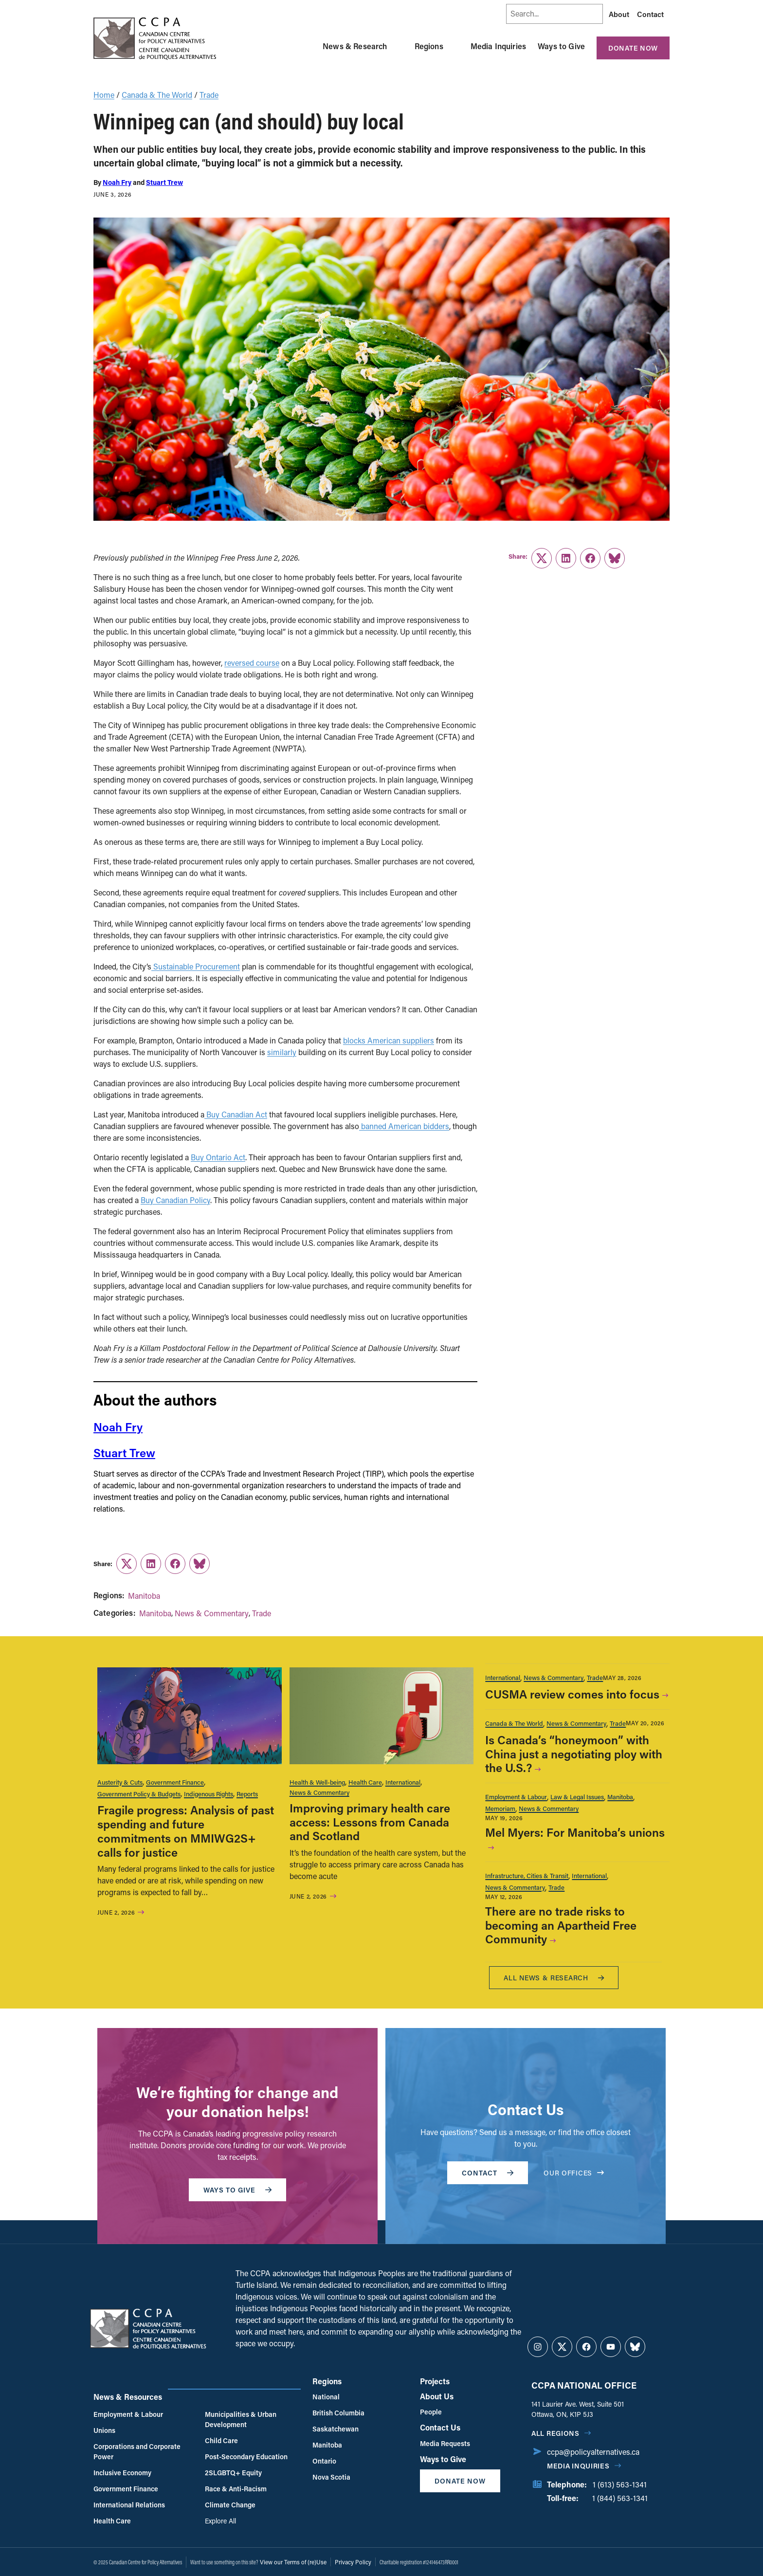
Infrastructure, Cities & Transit (526, 1875)
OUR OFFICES (574, 2172)
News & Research (355, 46)
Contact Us (440, 2427)
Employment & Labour (516, 1796)
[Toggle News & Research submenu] (399, 46)
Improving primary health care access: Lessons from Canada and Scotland (370, 1822)
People (431, 2411)
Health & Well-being (317, 1782)
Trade (209, 95)
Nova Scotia (331, 2477)
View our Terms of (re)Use (293, 2562)
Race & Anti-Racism (236, 2488)
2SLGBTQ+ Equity (233, 2472)
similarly (281, 1052)
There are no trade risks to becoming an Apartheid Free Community (560, 1925)
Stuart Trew (164, 182)
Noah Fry (117, 182)
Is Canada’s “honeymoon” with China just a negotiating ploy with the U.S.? (573, 1753)
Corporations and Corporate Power (137, 2451)
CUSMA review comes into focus (572, 1693)
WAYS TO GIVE (237, 2189)
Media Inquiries (498, 46)
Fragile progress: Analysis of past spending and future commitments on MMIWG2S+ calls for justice (185, 1830)
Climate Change (230, 2504)
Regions (429, 46)
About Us (437, 2396)
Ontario (324, 2461)
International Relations (129, 2504)
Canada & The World (157, 95)
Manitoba (144, 1595)
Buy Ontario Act (218, 1157)
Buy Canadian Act (235, 1114)
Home (103, 95)
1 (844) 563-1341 (620, 2498)
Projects (435, 2381)
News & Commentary (212, 1613)
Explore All (220, 2520)
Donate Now (633, 48)
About (619, 14)
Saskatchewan (335, 2428)
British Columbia (338, 2412)
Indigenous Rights (208, 1794)
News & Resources (127, 2397)
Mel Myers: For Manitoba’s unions (575, 1832)
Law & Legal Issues (577, 1796)
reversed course (251, 663)
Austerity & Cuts (120, 1782)
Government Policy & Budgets (139, 1794)
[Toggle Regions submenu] (455, 46)
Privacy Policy (353, 2562)
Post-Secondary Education (246, 2456)
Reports (247, 1794)
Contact (650, 14)
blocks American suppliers (388, 1040)
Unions (104, 2430)
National (326, 2396)
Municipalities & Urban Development (240, 2419)
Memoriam (500, 1808)
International (402, 1782)
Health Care (365, 1782)
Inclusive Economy (122, 2472)
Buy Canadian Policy (175, 1200)
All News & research (554, 1977)
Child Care (221, 2440)
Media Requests (445, 2443)
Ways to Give (561, 46)
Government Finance (175, 1782)
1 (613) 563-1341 (620, 2484)
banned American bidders (404, 1126)
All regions (555, 2433)
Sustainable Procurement (195, 966)
